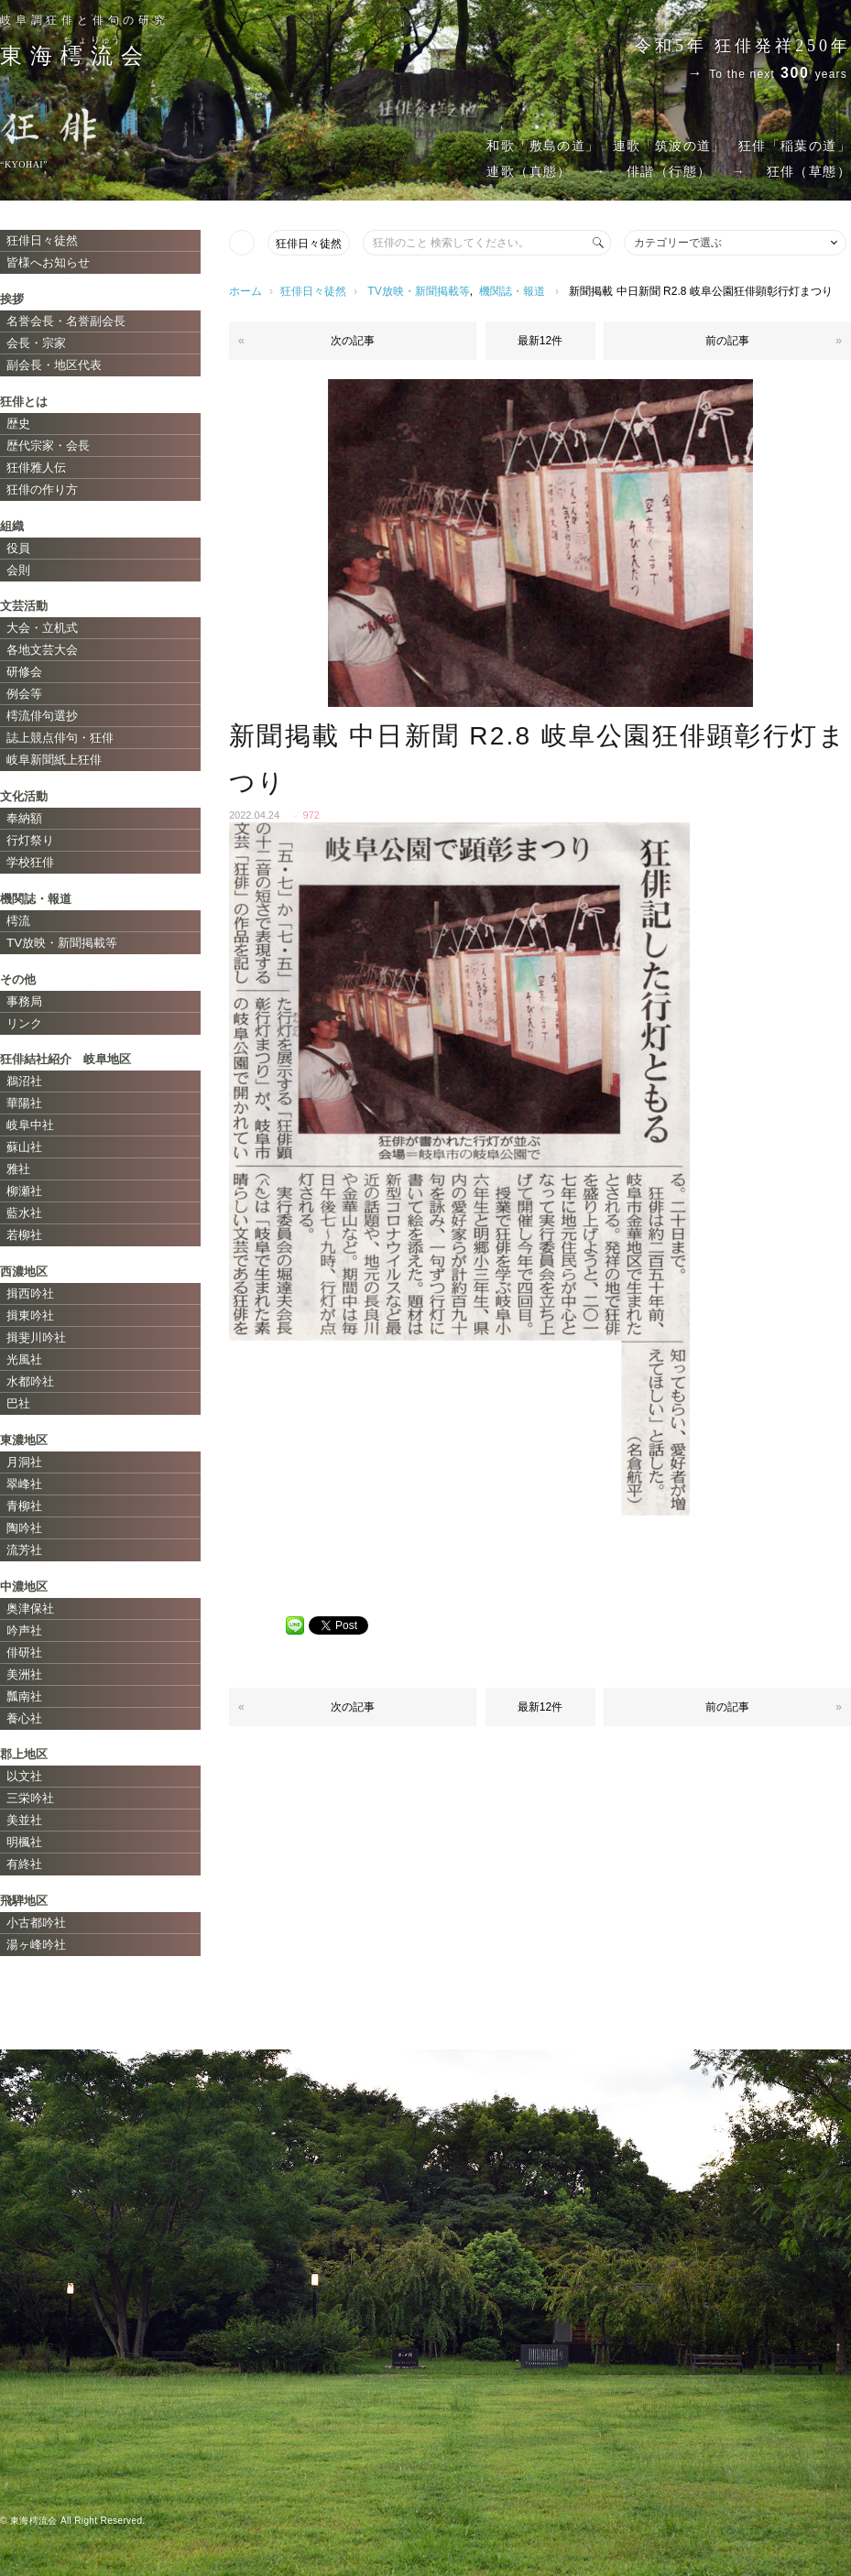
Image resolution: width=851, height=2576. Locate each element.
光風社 (24, 1359)
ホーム (245, 291)
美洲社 (24, 1674)
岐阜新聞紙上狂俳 (54, 759)
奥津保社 (30, 1608)
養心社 (24, 1718)
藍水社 (24, 1213)
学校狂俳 (30, 862)
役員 (18, 548)
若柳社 (24, 1235)
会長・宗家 (36, 343)
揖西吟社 (30, 1293)
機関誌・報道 (512, 291)
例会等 (24, 694)
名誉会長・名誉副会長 (65, 321)
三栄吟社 (30, 1798)
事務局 (24, 1001)
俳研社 (24, 1652)
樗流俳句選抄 (42, 716)
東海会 (75, 56)
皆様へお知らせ (48, 262)
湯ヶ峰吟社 (36, 1944)
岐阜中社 (30, 1125)
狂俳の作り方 (42, 489)
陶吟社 (24, 1528)
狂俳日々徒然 (309, 243)
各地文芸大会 (42, 650)
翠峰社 (24, 1484)
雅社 (18, 1169)
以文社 (24, 1776)
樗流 (18, 921)
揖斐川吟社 (36, 1337)
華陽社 (24, 1103)
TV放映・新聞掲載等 (418, 291)
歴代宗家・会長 (48, 445)
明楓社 (24, 1842)
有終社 (24, 1864)
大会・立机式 (42, 628)
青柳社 (24, 1506)
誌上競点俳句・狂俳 (60, 738)
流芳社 (24, 1550)
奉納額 (24, 818)
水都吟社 (30, 1381)
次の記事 (353, 340)
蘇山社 (24, 1147)
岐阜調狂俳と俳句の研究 (84, 20)
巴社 (18, 1403)
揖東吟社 (30, 1315)
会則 (18, 570)
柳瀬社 (24, 1191)
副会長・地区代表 (54, 365)
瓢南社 (24, 1696)
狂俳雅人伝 (36, 467)
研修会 (24, 672)
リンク (24, 1023)
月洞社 (24, 1462)
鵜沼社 (24, 1081)
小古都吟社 (36, 1922)
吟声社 (24, 1630)
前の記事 (727, 340)
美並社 (24, 1820)
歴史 (18, 423)
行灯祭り (30, 840)
